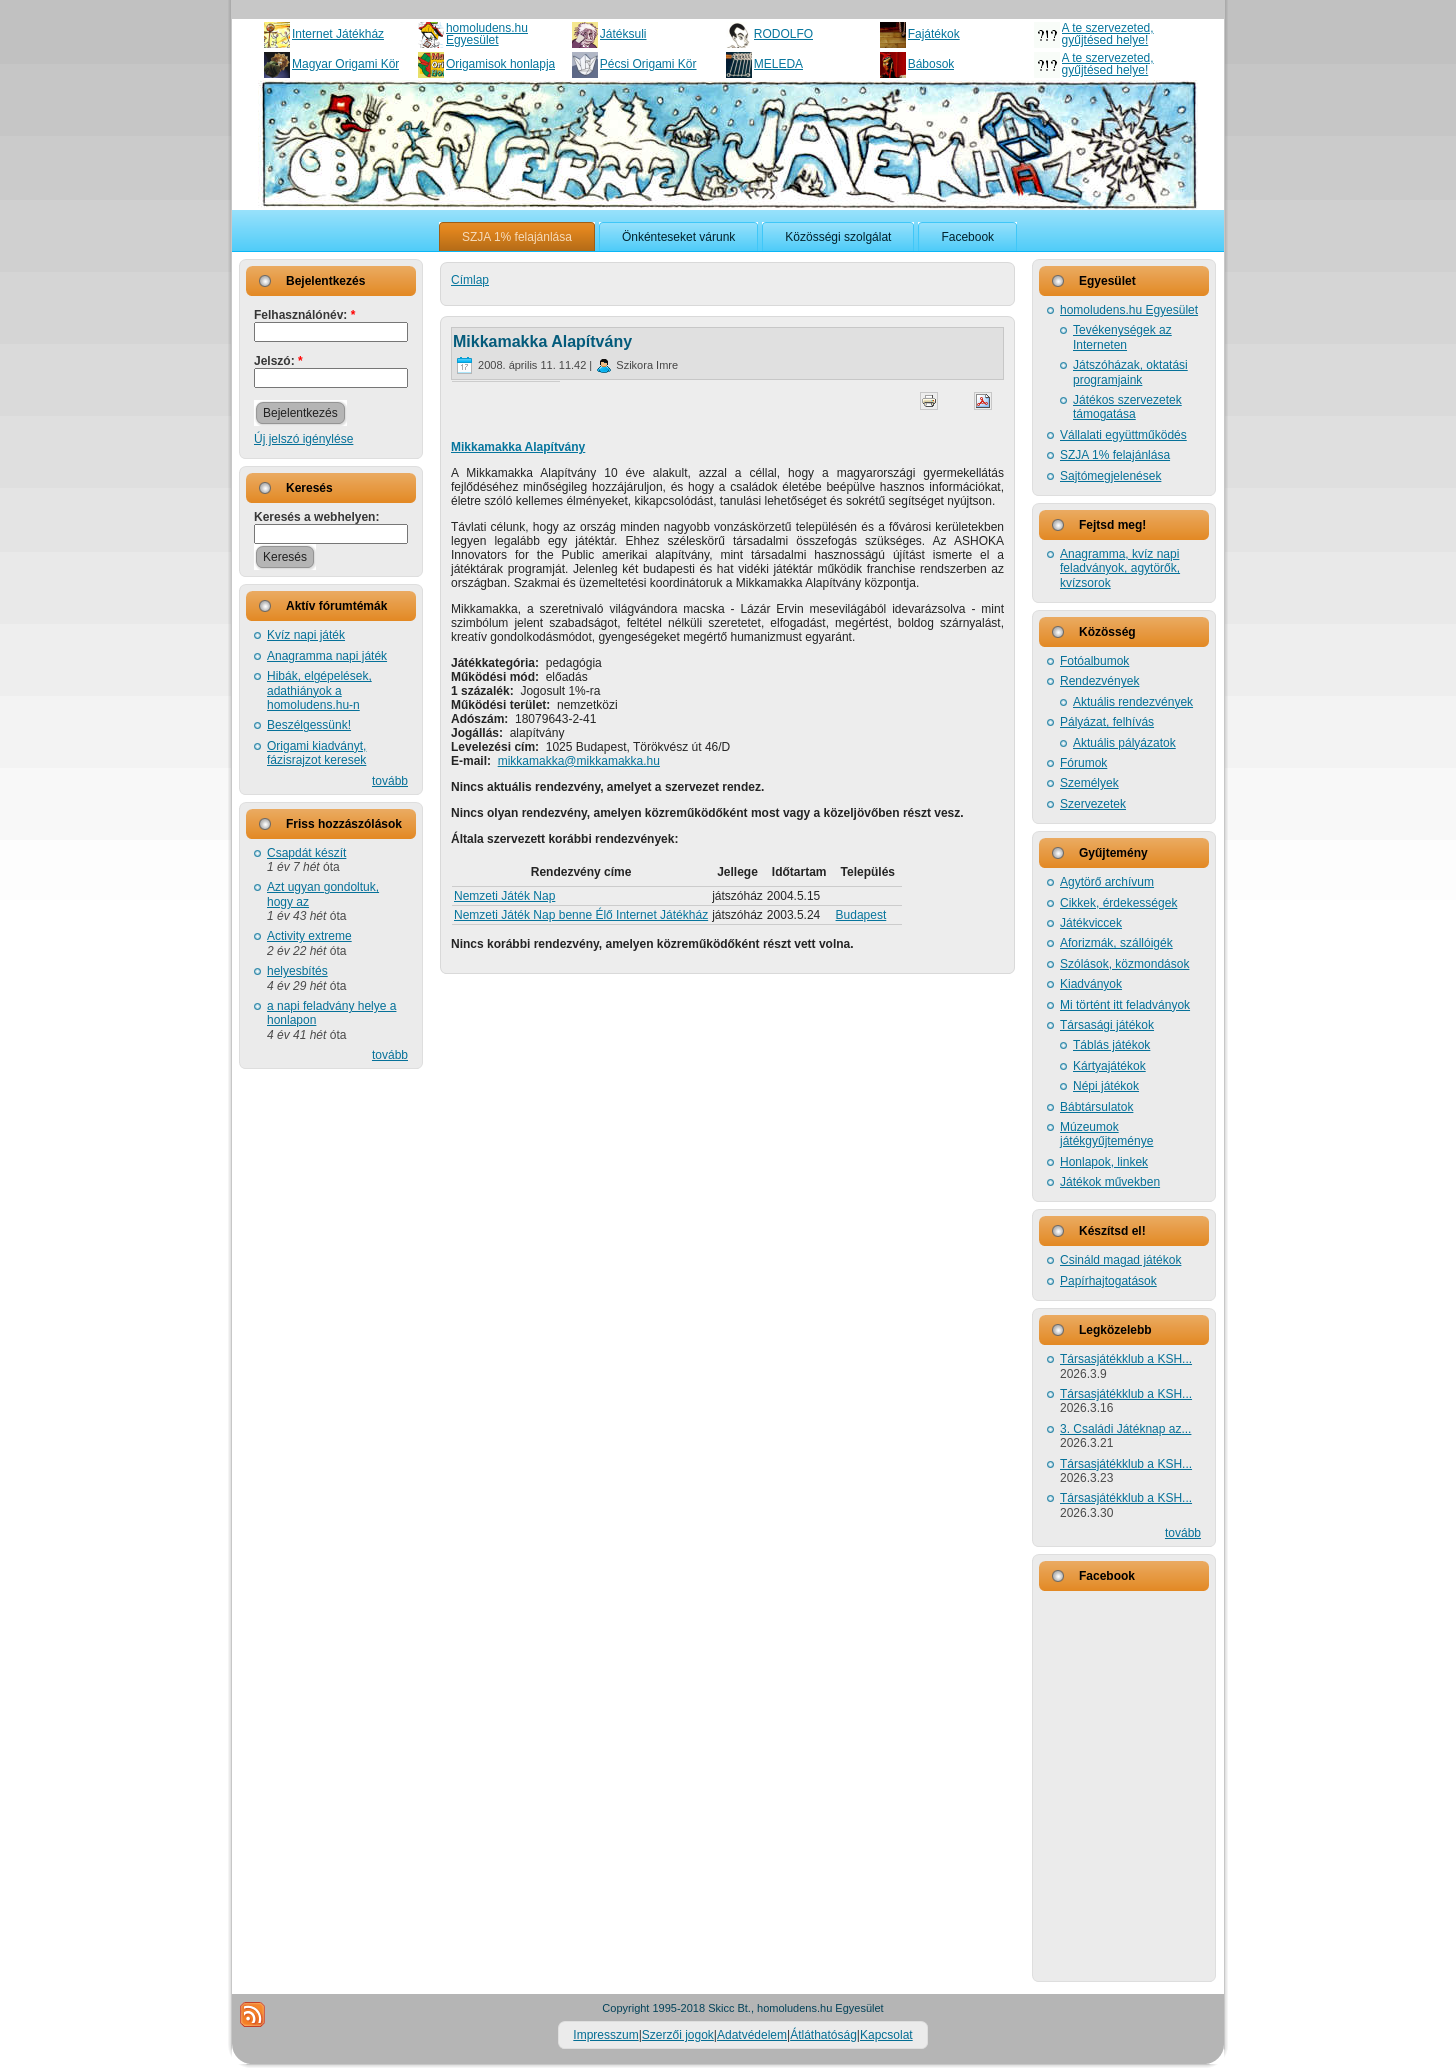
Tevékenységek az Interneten (1122, 337)
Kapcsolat (886, 2035)
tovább (390, 781)
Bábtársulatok (1096, 1107)
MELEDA (778, 64)
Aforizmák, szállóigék (1116, 943)
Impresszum (605, 2035)
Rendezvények (1099, 681)
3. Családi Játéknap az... (1125, 1429)
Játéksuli (623, 34)
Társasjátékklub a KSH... (1126, 1359)
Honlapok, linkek (1104, 1162)
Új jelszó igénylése (303, 439)
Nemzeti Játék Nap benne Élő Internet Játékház (581, 915)
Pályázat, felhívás (1107, 722)
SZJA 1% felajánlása (1115, 455)
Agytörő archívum (1107, 882)
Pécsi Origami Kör (648, 64)
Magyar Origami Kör (345, 64)
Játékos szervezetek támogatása (1127, 407)
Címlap (470, 280)
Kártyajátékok (1109, 1066)
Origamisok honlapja (500, 64)
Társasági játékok (1107, 1025)
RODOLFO (783, 34)
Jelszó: (278, 361)
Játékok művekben (1110, 1182)
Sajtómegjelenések (1110, 476)
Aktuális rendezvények (1133, 702)
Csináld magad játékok (1120, 1260)
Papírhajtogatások (1108, 1281)
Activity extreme (309, 936)
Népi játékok (1106, 1086)
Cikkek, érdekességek (1118, 903)
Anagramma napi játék (327, 656)
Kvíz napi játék (306, 635)
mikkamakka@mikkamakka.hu (579, 761)
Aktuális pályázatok (1124, 743)
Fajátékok (934, 34)
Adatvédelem (752, 2035)
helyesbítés (297, 971)
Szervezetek (1093, 804)
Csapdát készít (306, 853)
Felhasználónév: (304, 315)
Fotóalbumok (1094, 661)
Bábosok (931, 64)
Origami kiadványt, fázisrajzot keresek (316, 753)
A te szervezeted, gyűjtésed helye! (1108, 34)
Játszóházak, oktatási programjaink (1130, 372)
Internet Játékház (338, 34)
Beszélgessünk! (309, 725)
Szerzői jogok (678, 2035)
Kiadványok (1091, 984)
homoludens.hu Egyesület (487, 34)
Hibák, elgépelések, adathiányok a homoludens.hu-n (319, 690)
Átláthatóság (823, 2035)
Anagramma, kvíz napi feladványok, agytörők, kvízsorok (1120, 568)
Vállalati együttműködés (1123, 435)
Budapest (861, 915)
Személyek (1089, 783)
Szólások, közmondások (1124, 964)
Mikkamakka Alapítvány (542, 341)
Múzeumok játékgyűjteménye (1106, 1134)
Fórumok (1083, 763)
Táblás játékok (1111, 1045)
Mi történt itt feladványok (1125, 1005)
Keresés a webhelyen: (316, 517)
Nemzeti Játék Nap (504, 896)
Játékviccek (1091, 923)
